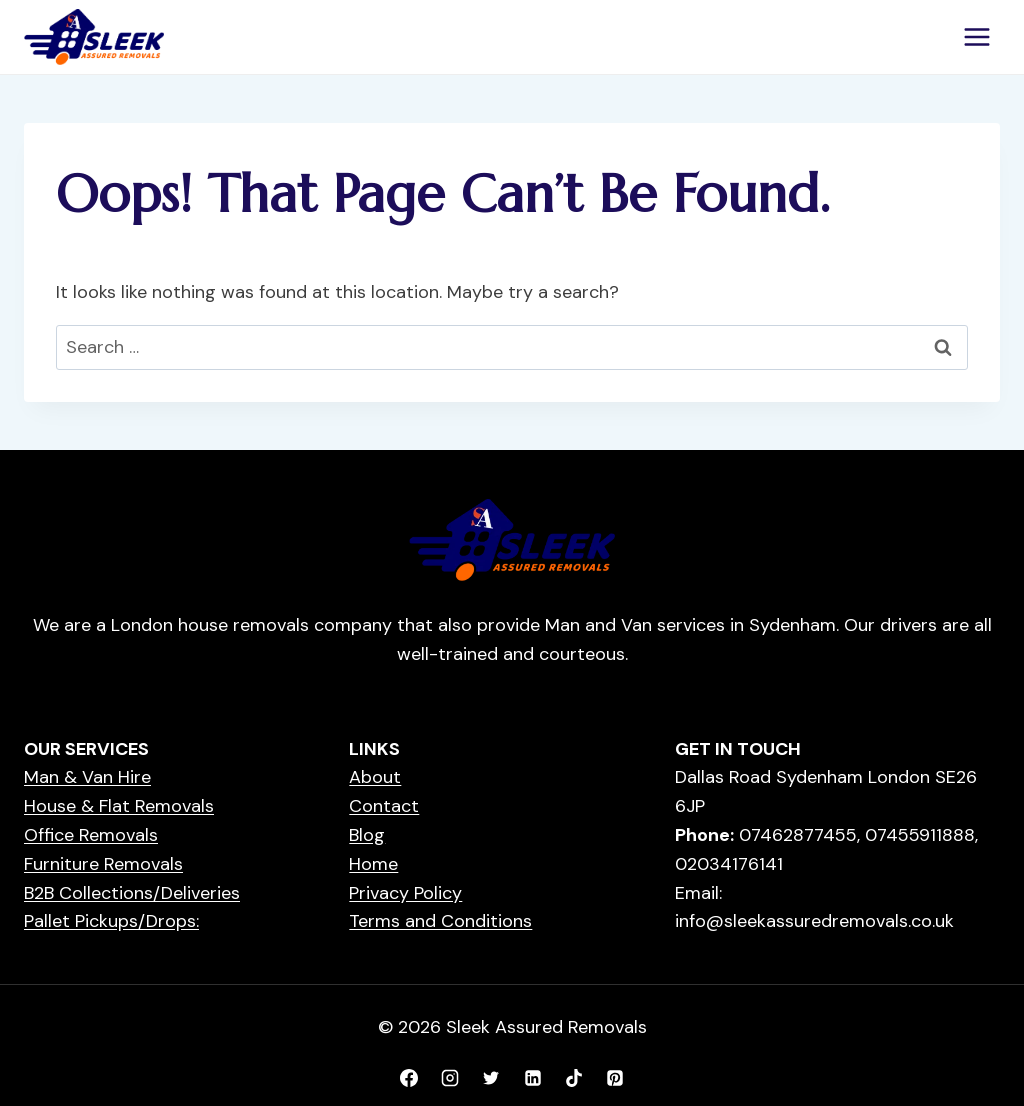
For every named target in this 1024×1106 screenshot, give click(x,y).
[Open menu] (976, 36)
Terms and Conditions (440, 921)
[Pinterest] (615, 1078)
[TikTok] (574, 1078)
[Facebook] (409, 1078)
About (375, 777)
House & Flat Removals (119, 806)
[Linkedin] (533, 1078)
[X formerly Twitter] (491, 1078)
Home (373, 864)
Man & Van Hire (87, 777)
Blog (367, 835)
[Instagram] (450, 1078)
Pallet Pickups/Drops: (111, 921)
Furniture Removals (103, 864)
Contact (384, 806)
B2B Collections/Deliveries (132, 893)
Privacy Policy (405, 893)
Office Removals (91, 835)
